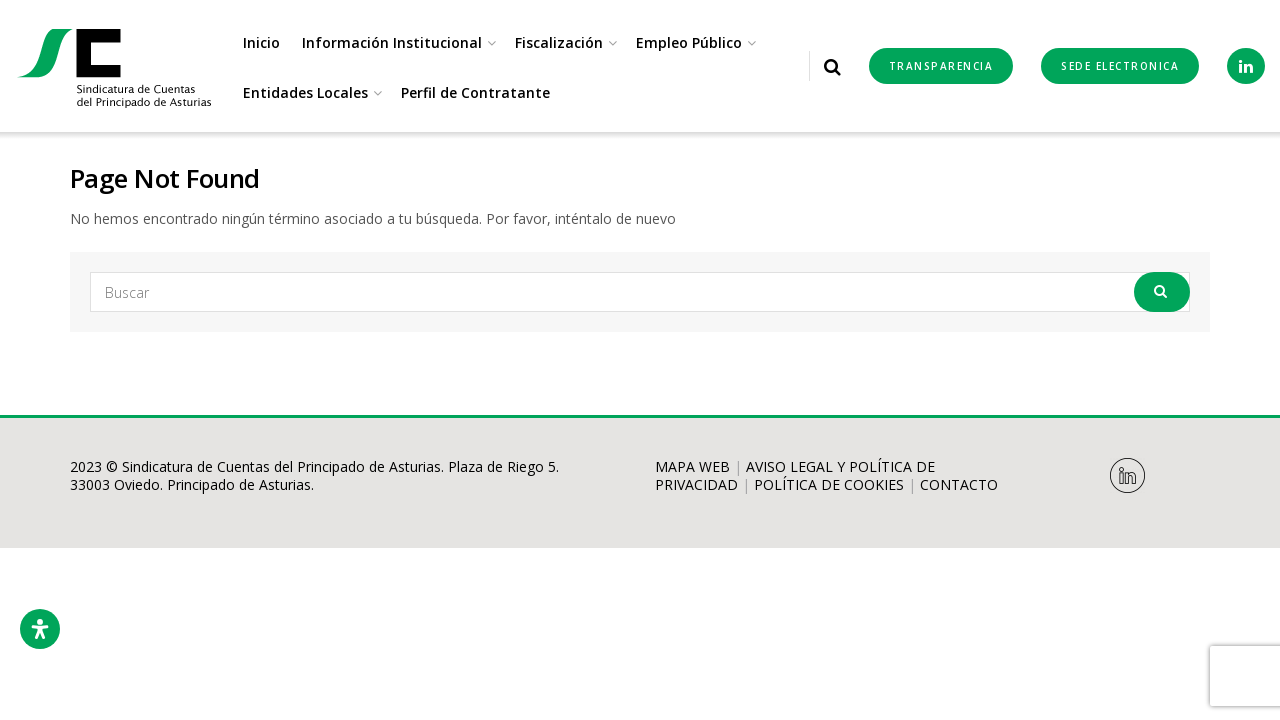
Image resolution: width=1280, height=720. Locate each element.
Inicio (261, 42)
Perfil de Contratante (475, 92)
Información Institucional (392, 42)
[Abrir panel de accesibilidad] (40, 629)
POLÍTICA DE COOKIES (829, 484)
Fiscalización (559, 42)
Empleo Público (689, 42)
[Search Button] (1162, 292)
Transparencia (941, 66)
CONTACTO (959, 484)
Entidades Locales (305, 92)
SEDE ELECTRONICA (1120, 66)
